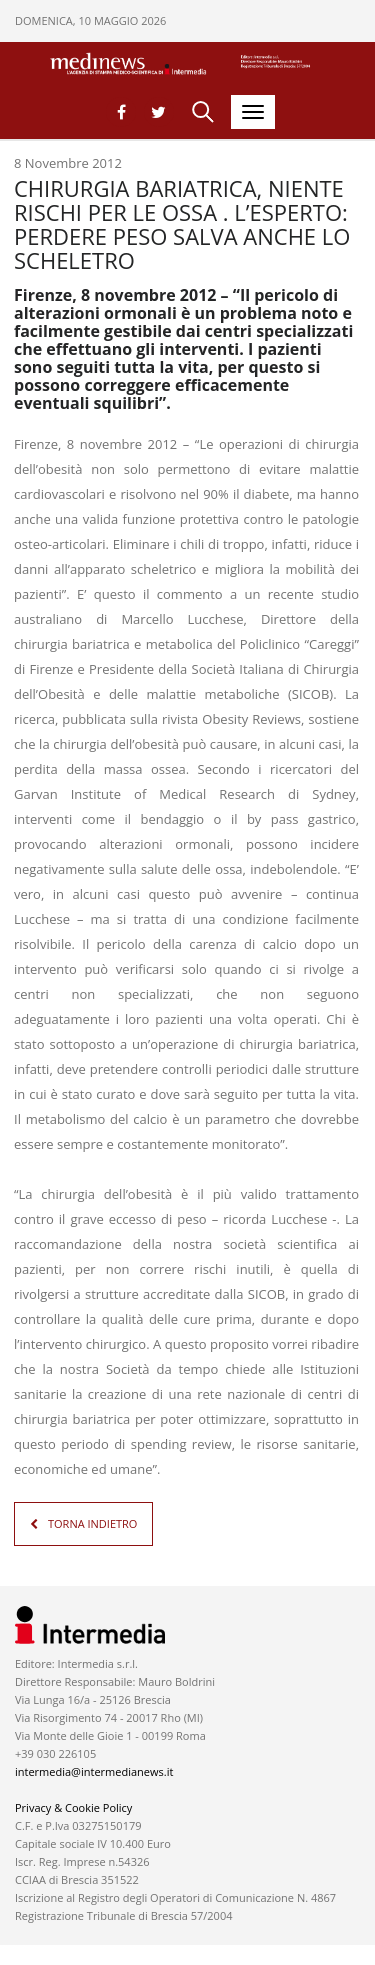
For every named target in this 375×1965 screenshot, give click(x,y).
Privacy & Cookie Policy (73, 1807)
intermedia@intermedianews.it (94, 1771)
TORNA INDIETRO (92, 1523)
